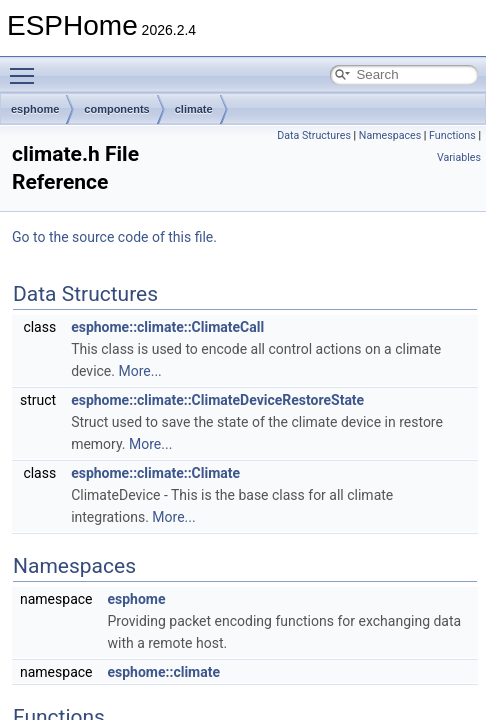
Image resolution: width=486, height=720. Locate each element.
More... (139, 371)
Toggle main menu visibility (27, 67)
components (116, 109)
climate (194, 109)
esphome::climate (163, 672)
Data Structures (314, 135)
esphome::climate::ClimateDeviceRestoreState (217, 400)
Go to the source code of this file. (114, 237)
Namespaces (390, 135)
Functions (452, 135)
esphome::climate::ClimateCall (167, 327)
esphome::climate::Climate (155, 473)
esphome (35, 109)
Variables (459, 157)
